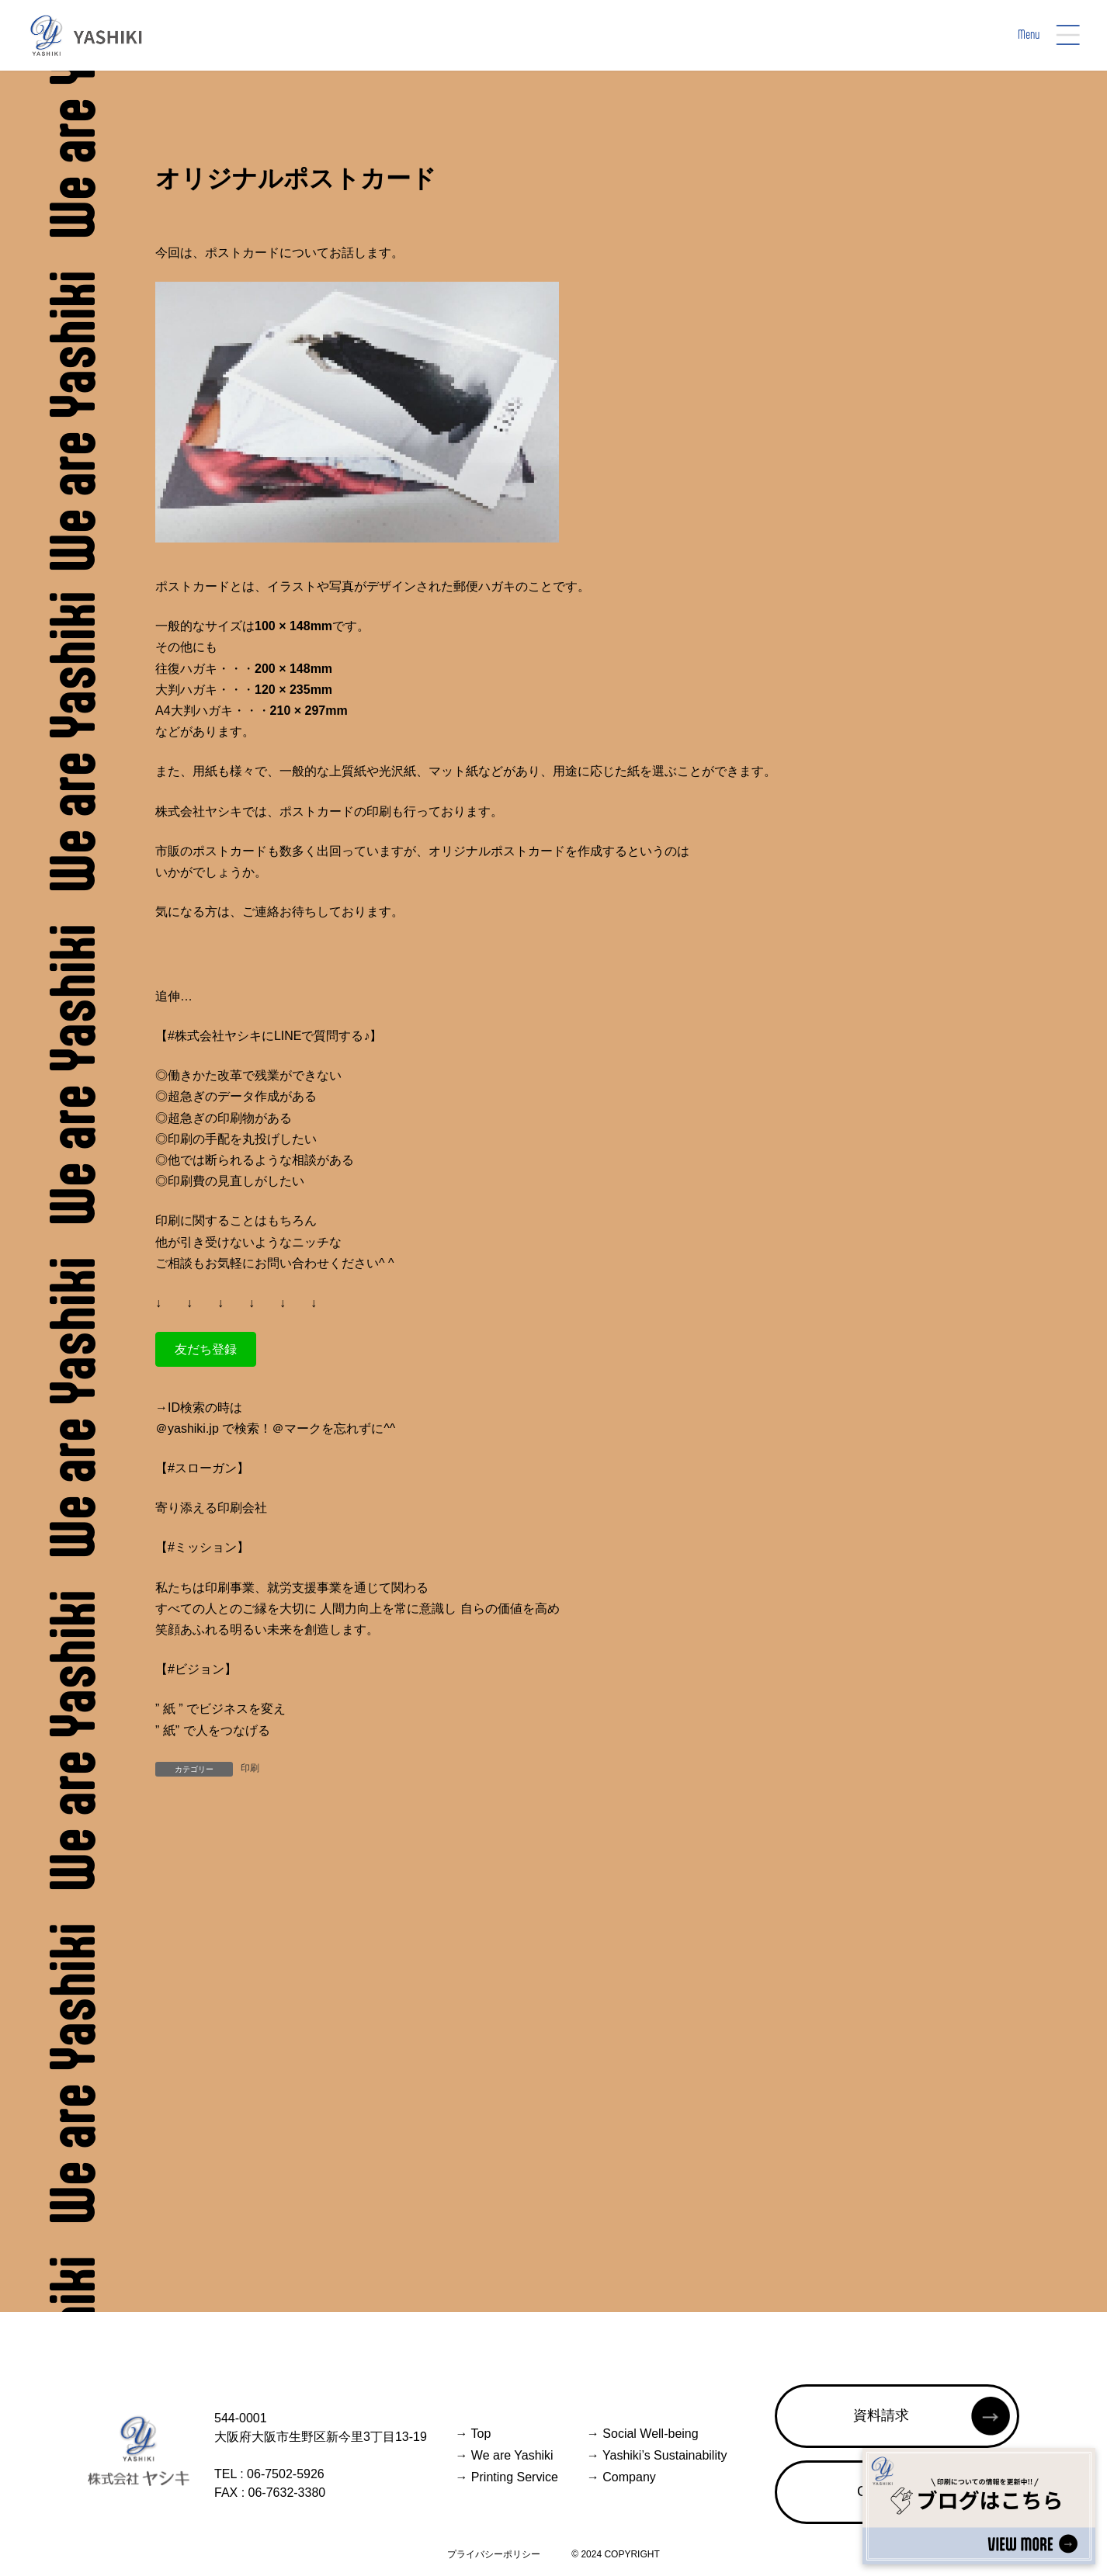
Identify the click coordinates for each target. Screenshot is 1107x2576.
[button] (205, 1349)
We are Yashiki (504, 2455)
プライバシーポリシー (493, 2554)
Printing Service (506, 2477)
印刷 (250, 1768)
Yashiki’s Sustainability (657, 2455)
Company (621, 2477)
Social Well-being (643, 2433)
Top (473, 2433)
